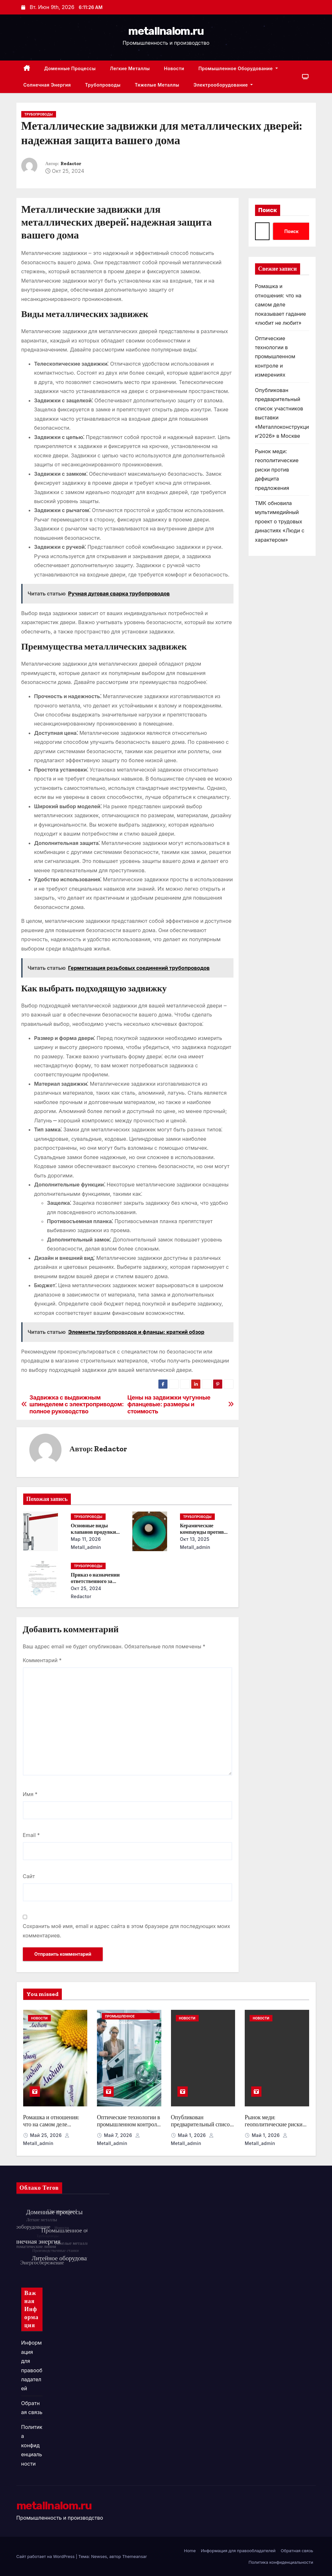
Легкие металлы (130, 68)
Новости (174, 68)
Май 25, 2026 (46, 2135)
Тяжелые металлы (157, 85)
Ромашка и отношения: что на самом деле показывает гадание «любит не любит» (280, 304)
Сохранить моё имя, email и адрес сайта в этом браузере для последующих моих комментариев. (126, 1930)
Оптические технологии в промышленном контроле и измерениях (275, 356)
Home (189, 2550)
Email (31, 1835)
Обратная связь (297, 2550)
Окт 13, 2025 (195, 1539)
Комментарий (42, 1660)
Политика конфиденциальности (32, 2445)
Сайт (29, 1876)
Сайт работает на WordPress (46, 2556)
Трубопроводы (102, 85)
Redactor (71, 163)
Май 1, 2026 (192, 2135)
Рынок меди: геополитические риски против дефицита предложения (277, 469)
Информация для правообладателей (238, 2550)
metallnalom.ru (166, 31)
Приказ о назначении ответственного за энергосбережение (95, 1581)
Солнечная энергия (47, 85)
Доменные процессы (70, 68)
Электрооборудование (223, 85)
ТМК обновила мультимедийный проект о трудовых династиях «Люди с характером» (280, 521)
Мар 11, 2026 (86, 1539)
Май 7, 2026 (119, 2135)
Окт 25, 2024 (86, 1588)
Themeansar (134, 2556)
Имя (30, 1794)
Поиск (267, 210)
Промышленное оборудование (238, 68)
